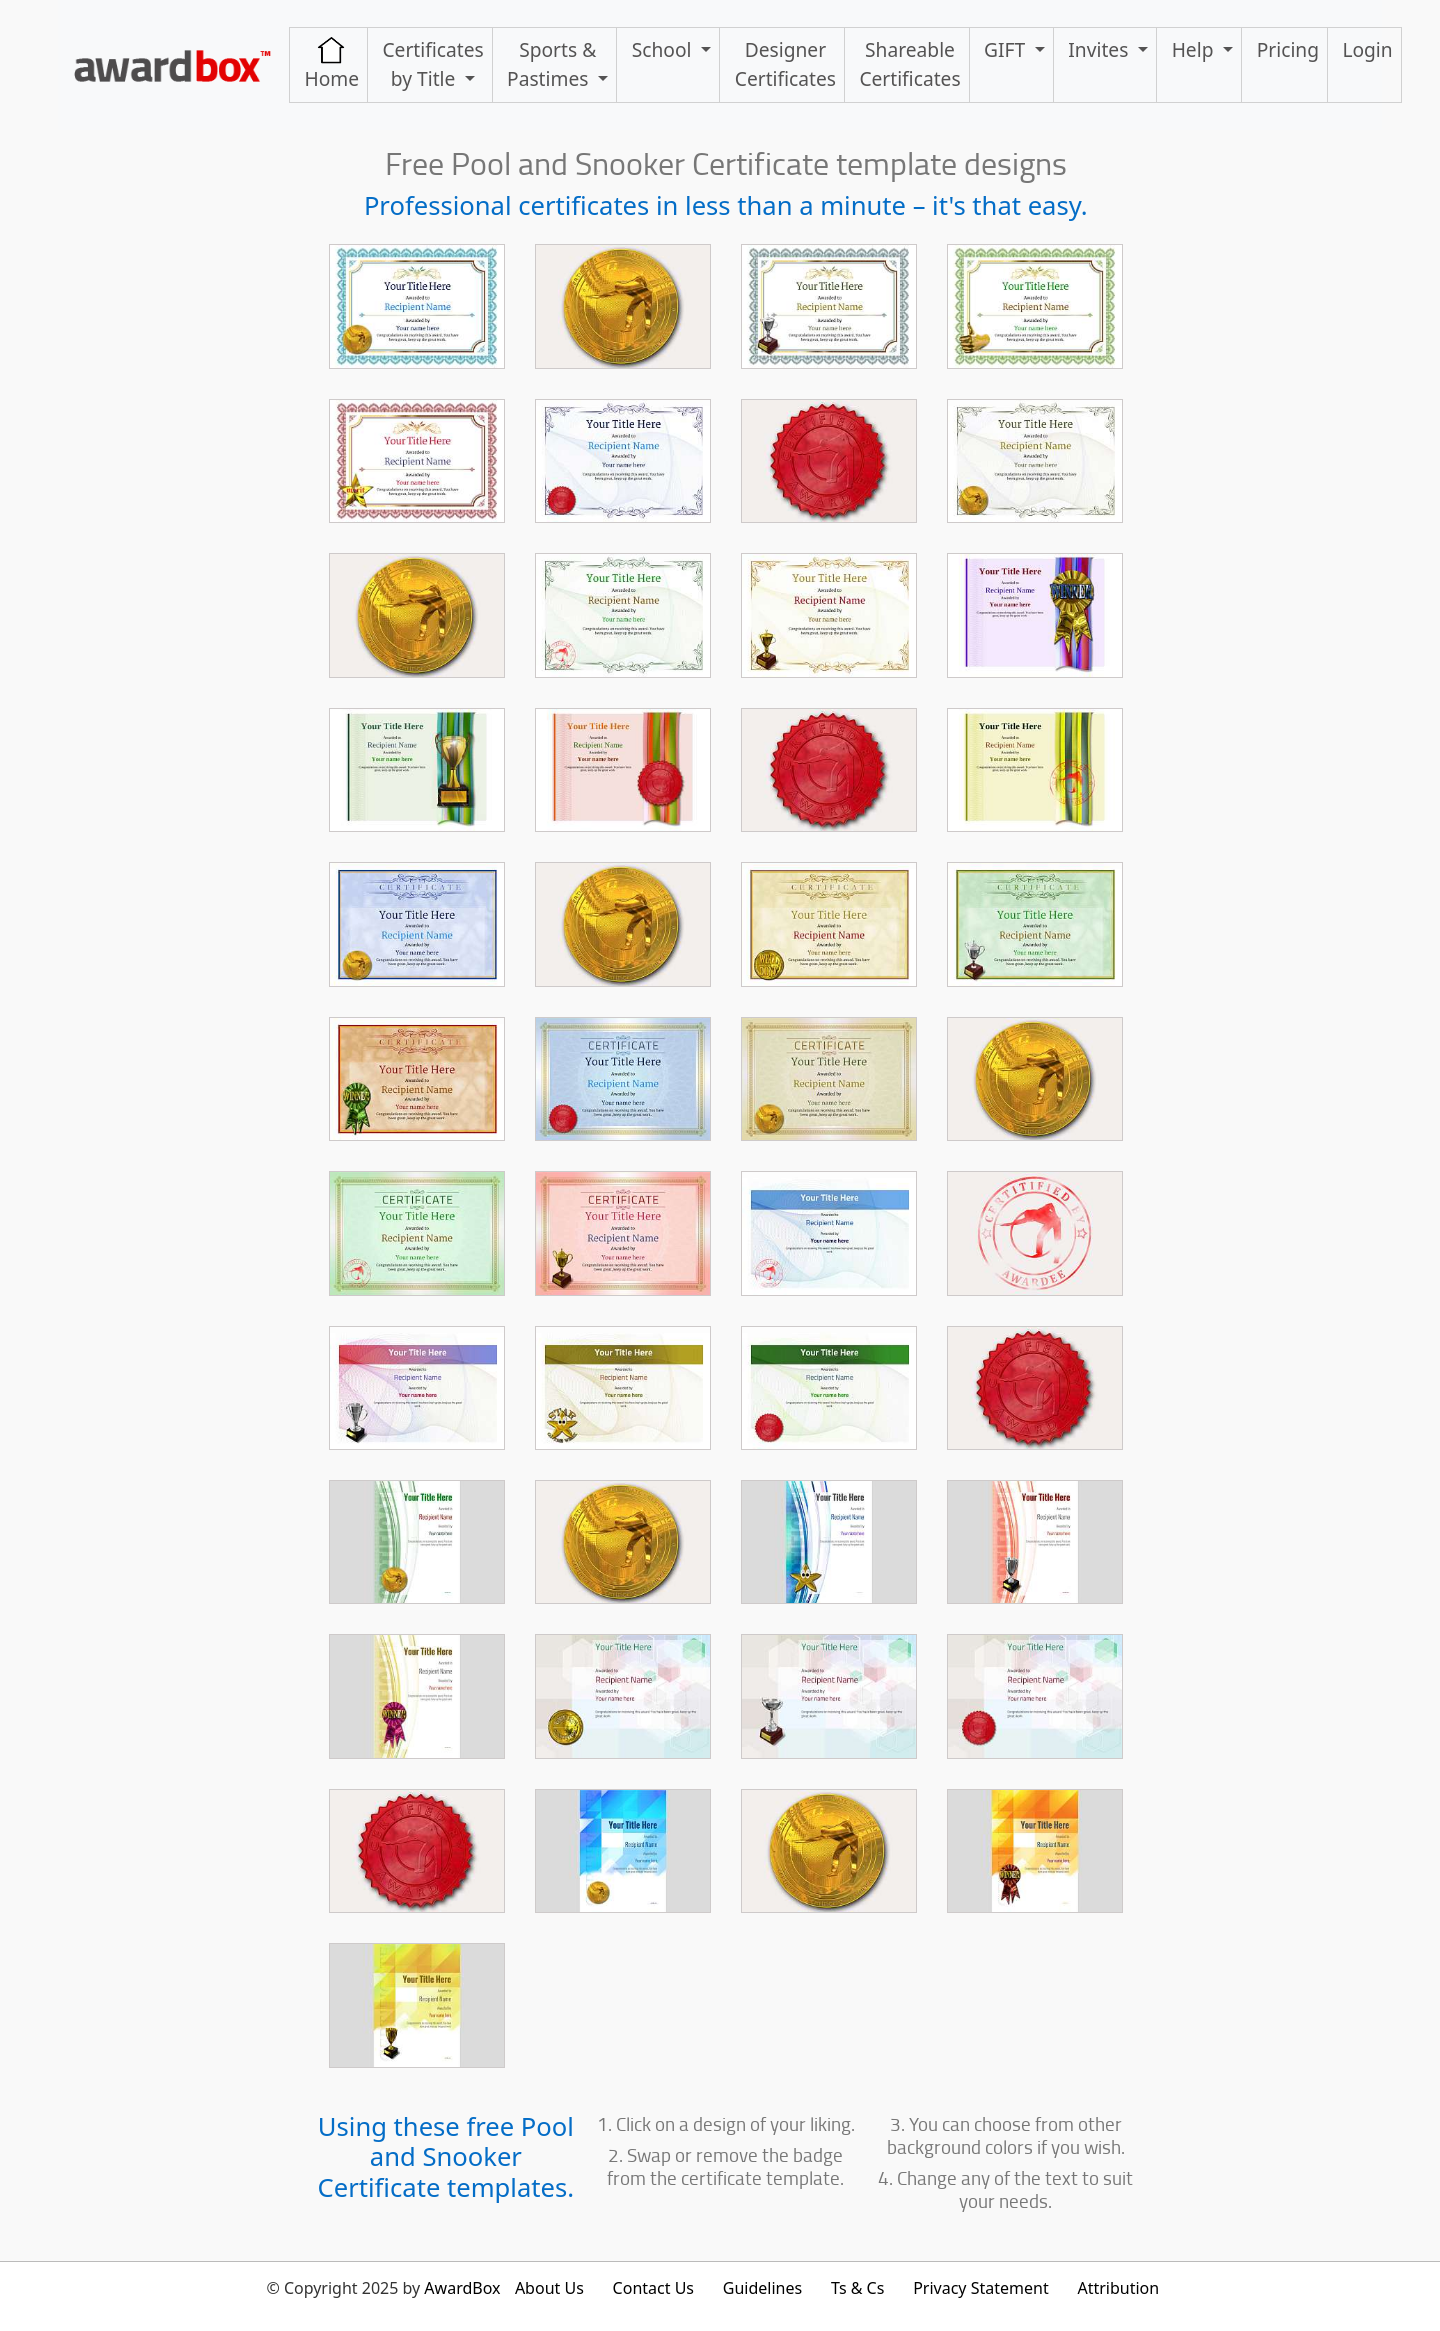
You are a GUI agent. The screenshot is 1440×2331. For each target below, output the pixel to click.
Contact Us (653, 2288)
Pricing (1288, 49)
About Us (549, 2288)
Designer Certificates (785, 64)
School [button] (664, 49)
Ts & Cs (857, 2288)
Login (1367, 49)
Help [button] (1195, 49)
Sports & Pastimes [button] (551, 64)
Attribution (1118, 2288)
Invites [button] (1100, 49)
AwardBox (462, 2288)
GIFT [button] (1007, 49)
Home (331, 64)
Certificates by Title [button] (432, 64)
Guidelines (762, 2288)
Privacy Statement (981, 2288)
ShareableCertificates (909, 64)
